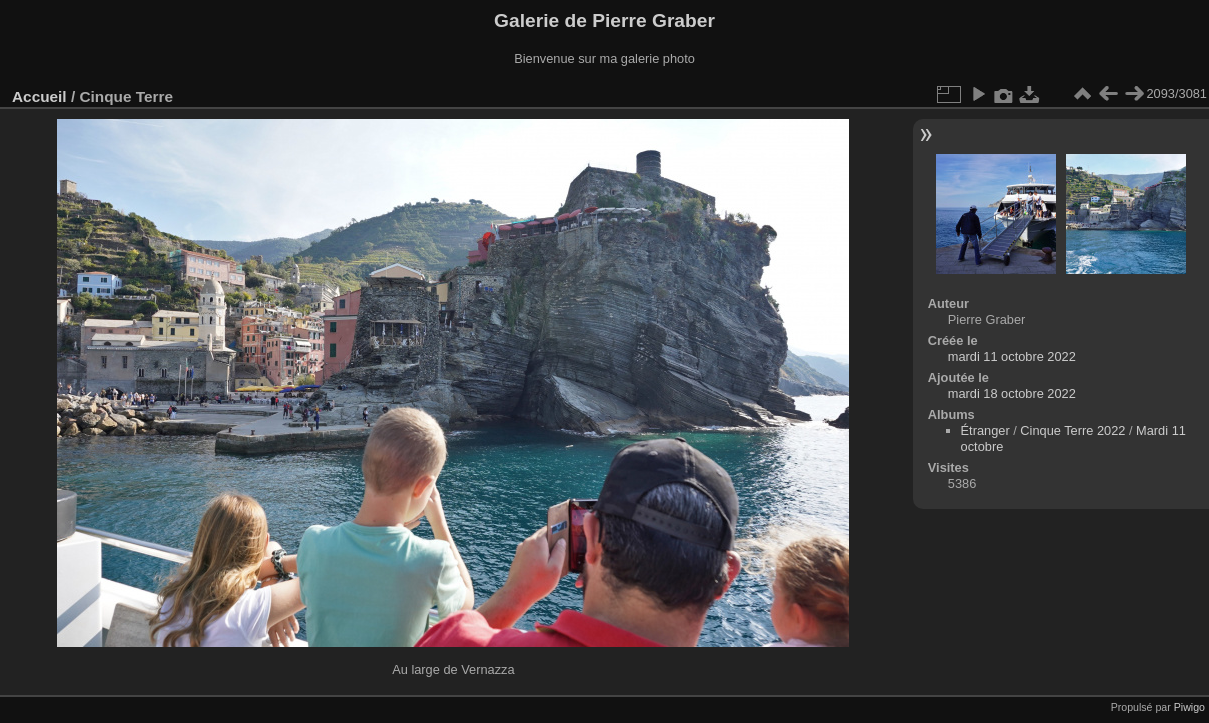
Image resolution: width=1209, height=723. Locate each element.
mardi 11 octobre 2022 (1012, 356)
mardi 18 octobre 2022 (1012, 393)
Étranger (985, 430)
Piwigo (1189, 707)
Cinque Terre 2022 (1072, 430)
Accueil (39, 96)
